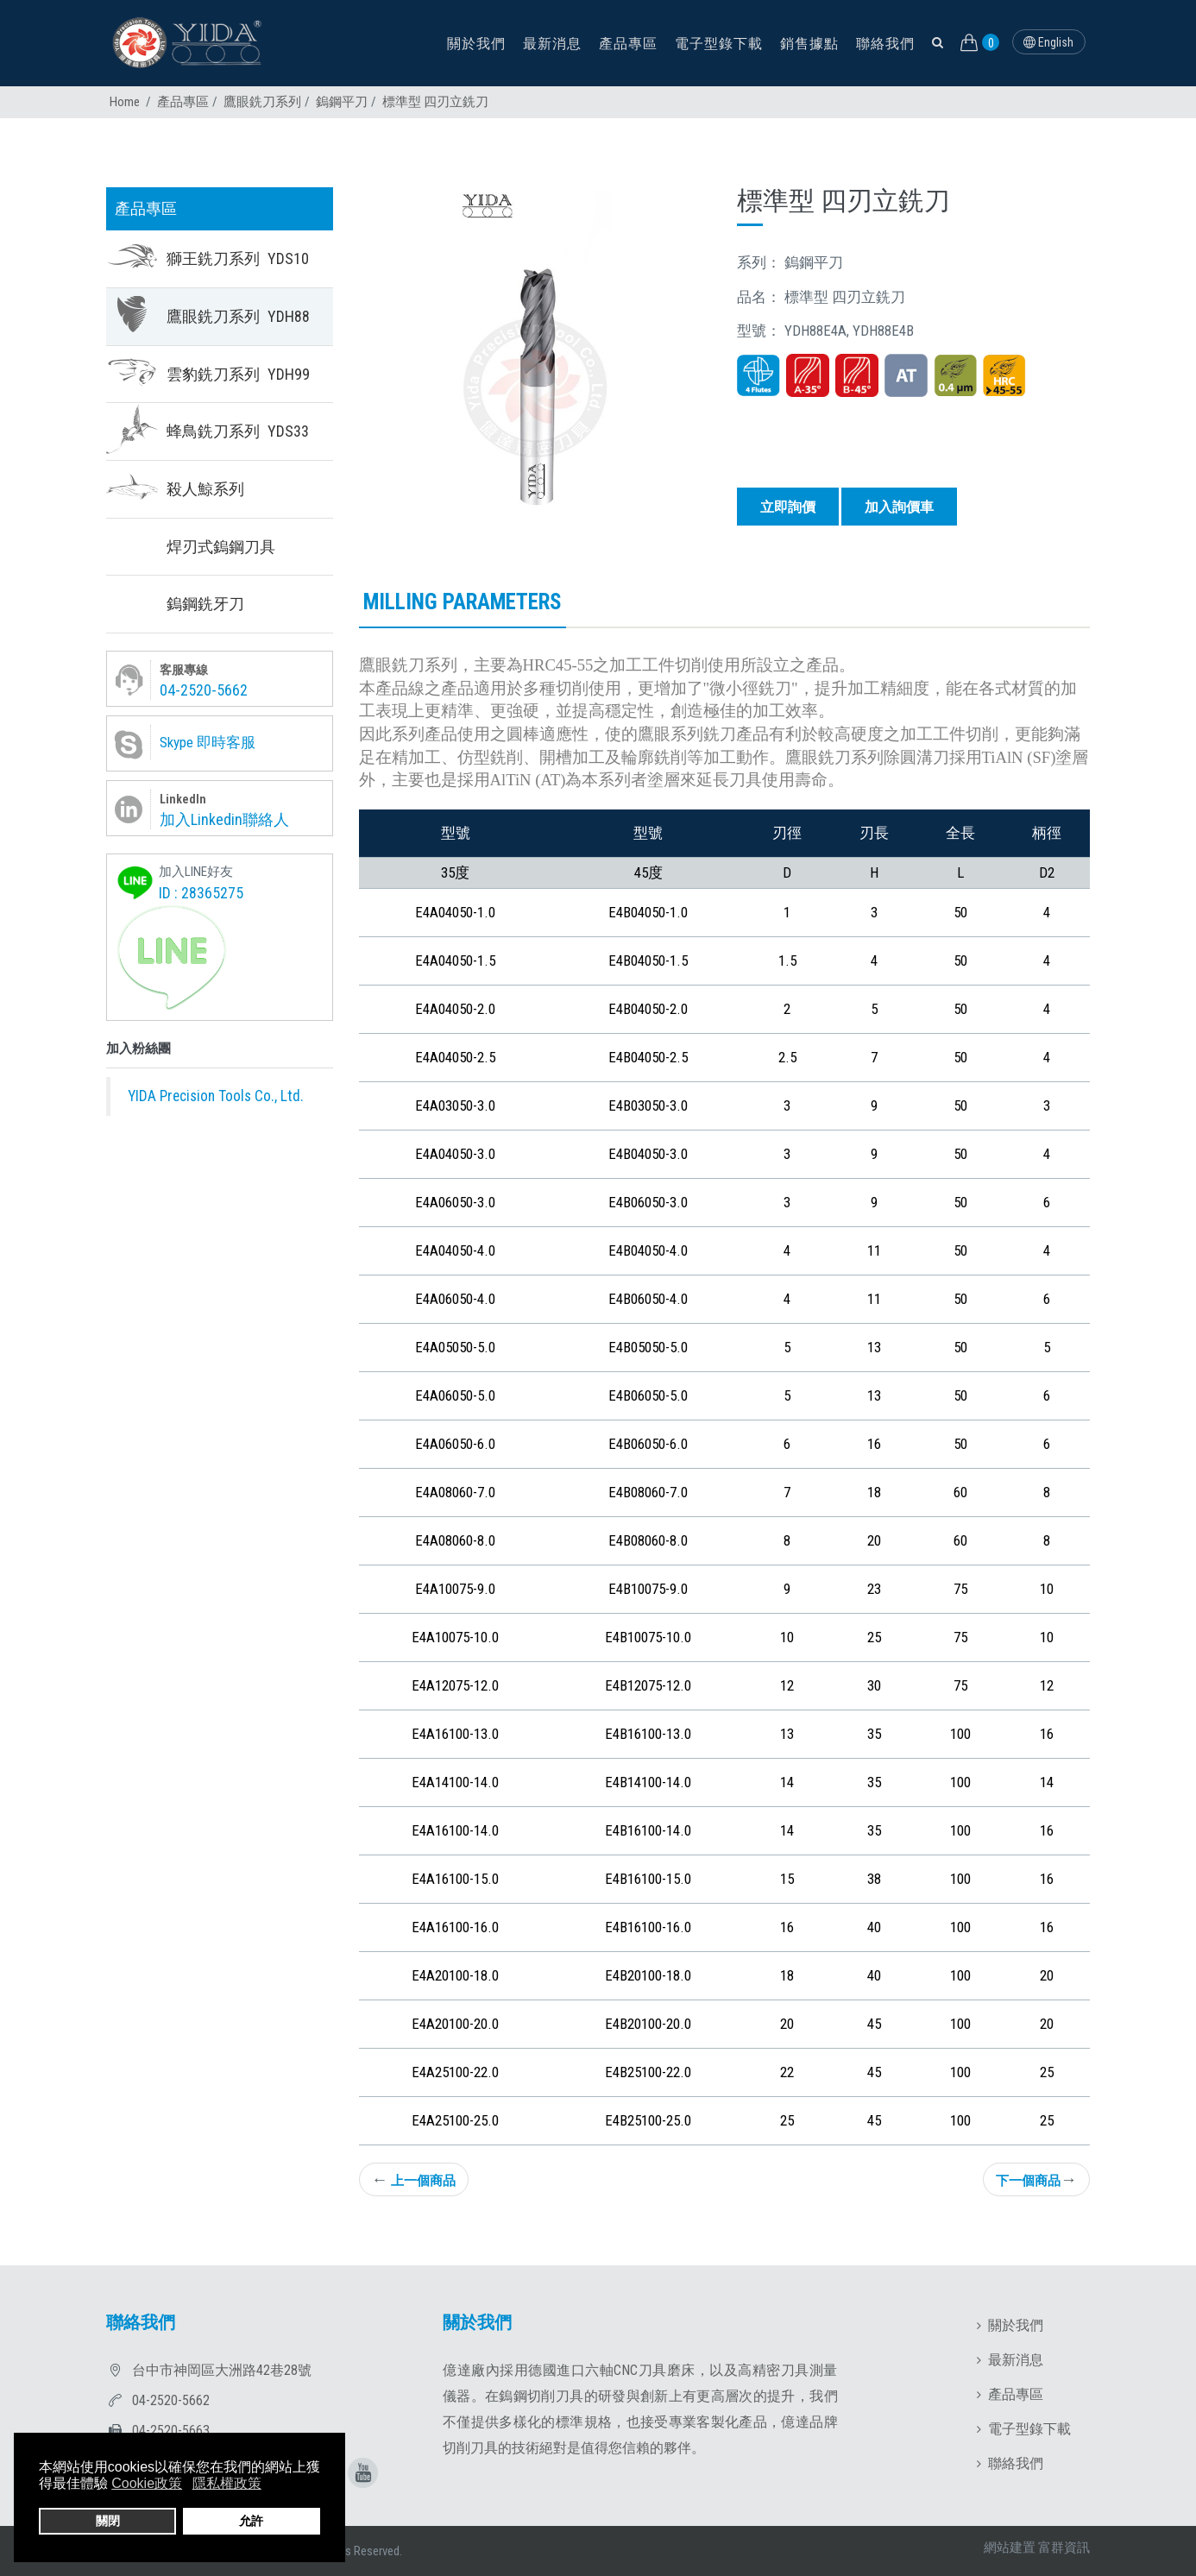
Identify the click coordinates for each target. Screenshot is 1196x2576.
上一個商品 (414, 2179)
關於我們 (476, 43)
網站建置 (1009, 2547)
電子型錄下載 (719, 43)
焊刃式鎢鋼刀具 (221, 547)
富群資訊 (1064, 2547)
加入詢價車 (899, 507)
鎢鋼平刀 (342, 102)
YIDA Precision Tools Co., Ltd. (216, 1096)
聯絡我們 (885, 43)
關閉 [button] (108, 2521)
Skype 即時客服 (207, 742)
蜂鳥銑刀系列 (238, 431)
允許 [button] (251, 2521)
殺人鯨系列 (205, 489)
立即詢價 (787, 507)
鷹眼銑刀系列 (262, 102)
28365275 (212, 893)
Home (125, 102)
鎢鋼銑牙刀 (205, 604)
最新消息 (552, 43)
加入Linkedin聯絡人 (224, 819)
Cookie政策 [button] (146, 2483)
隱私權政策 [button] (226, 2483)
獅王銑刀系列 (238, 258)
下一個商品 (1036, 2179)
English (1048, 42)
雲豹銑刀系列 (238, 374)
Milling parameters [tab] (462, 601)
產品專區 (628, 43)
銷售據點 (809, 43)
